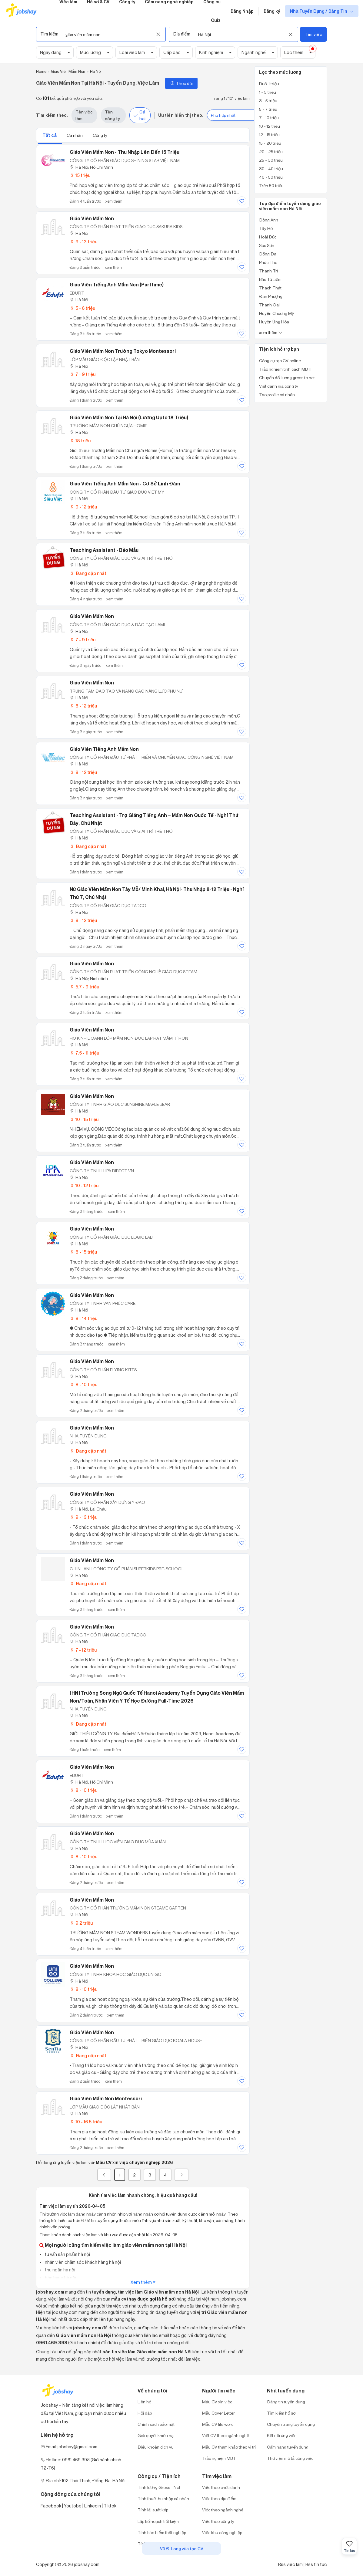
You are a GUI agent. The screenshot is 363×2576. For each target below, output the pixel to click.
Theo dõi (181, 83)
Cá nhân (75, 135)
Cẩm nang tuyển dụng (287, 2447)
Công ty (100, 135)
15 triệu (80, 175)
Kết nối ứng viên (282, 2435)
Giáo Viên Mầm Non (92, 218)
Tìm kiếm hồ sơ (281, 2413)
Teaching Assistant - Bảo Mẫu (104, 550)
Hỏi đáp (145, 2413)
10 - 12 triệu (84, 1185)
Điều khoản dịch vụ (156, 2447)
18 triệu (80, 440)
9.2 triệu (81, 1922)
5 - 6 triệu (82, 308)
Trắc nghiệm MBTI (219, 2458)
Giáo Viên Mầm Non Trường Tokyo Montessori (123, 351)
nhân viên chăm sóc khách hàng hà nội (82, 2262)
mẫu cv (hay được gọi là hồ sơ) (143, 2299)
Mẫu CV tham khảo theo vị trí (229, 2447)
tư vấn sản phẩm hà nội (67, 2254)
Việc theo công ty (218, 2521)
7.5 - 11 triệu (84, 1052)
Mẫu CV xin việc (217, 2402)
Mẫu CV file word (218, 2424)
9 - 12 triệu (83, 506)
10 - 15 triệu (84, 1119)
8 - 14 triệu (83, 1318)
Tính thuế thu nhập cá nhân (163, 2498)
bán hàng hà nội (60, 2277)
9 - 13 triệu (83, 241)
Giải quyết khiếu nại (156, 2435)
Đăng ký (271, 11)
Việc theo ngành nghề (222, 2510)
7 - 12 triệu (83, 1649)
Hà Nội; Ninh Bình (89, 978)
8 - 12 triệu (83, 705)
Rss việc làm (290, 2564)
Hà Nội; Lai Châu (88, 1509)
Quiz (216, 20)
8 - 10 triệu (83, 1384)
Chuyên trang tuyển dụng (291, 2424)
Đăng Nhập (242, 11)
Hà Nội (79, 233)
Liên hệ (144, 2402)
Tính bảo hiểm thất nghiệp (162, 2532)
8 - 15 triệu (83, 1251)
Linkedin (92, 2506)
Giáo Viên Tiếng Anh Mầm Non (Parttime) (117, 284)
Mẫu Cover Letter (218, 2413)
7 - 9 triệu (82, 374)
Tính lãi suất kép (153, 2510)
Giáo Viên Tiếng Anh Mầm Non (104, 749)
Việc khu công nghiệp (222, 2532)
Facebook (51, 2506)
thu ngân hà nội (59, 2270)
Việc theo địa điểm (219, 2498)
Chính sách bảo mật (156, 2424)
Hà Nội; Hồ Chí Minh (91, 167)
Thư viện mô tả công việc (290, 2458)
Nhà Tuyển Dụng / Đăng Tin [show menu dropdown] (319, 11)
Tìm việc (313, 34)
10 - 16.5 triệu (86, 2121)
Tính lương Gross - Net (159, 2487)
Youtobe (73, 2506)
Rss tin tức (316, 2564)
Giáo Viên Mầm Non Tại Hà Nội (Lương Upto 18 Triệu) (129, 417)
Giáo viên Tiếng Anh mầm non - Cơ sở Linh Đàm (125, 483)
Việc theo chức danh (221, 2487)
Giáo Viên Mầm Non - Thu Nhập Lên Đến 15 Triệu (124, 152)
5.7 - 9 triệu (84, 986)
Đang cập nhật (88, 573)
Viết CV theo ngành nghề (225, 2435)
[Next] (181, 2175)
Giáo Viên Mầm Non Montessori (106, 2098)
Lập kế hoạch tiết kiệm (158, 2521)
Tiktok (110, 2506)
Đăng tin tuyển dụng (286, 2402)
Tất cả (50, 135)
